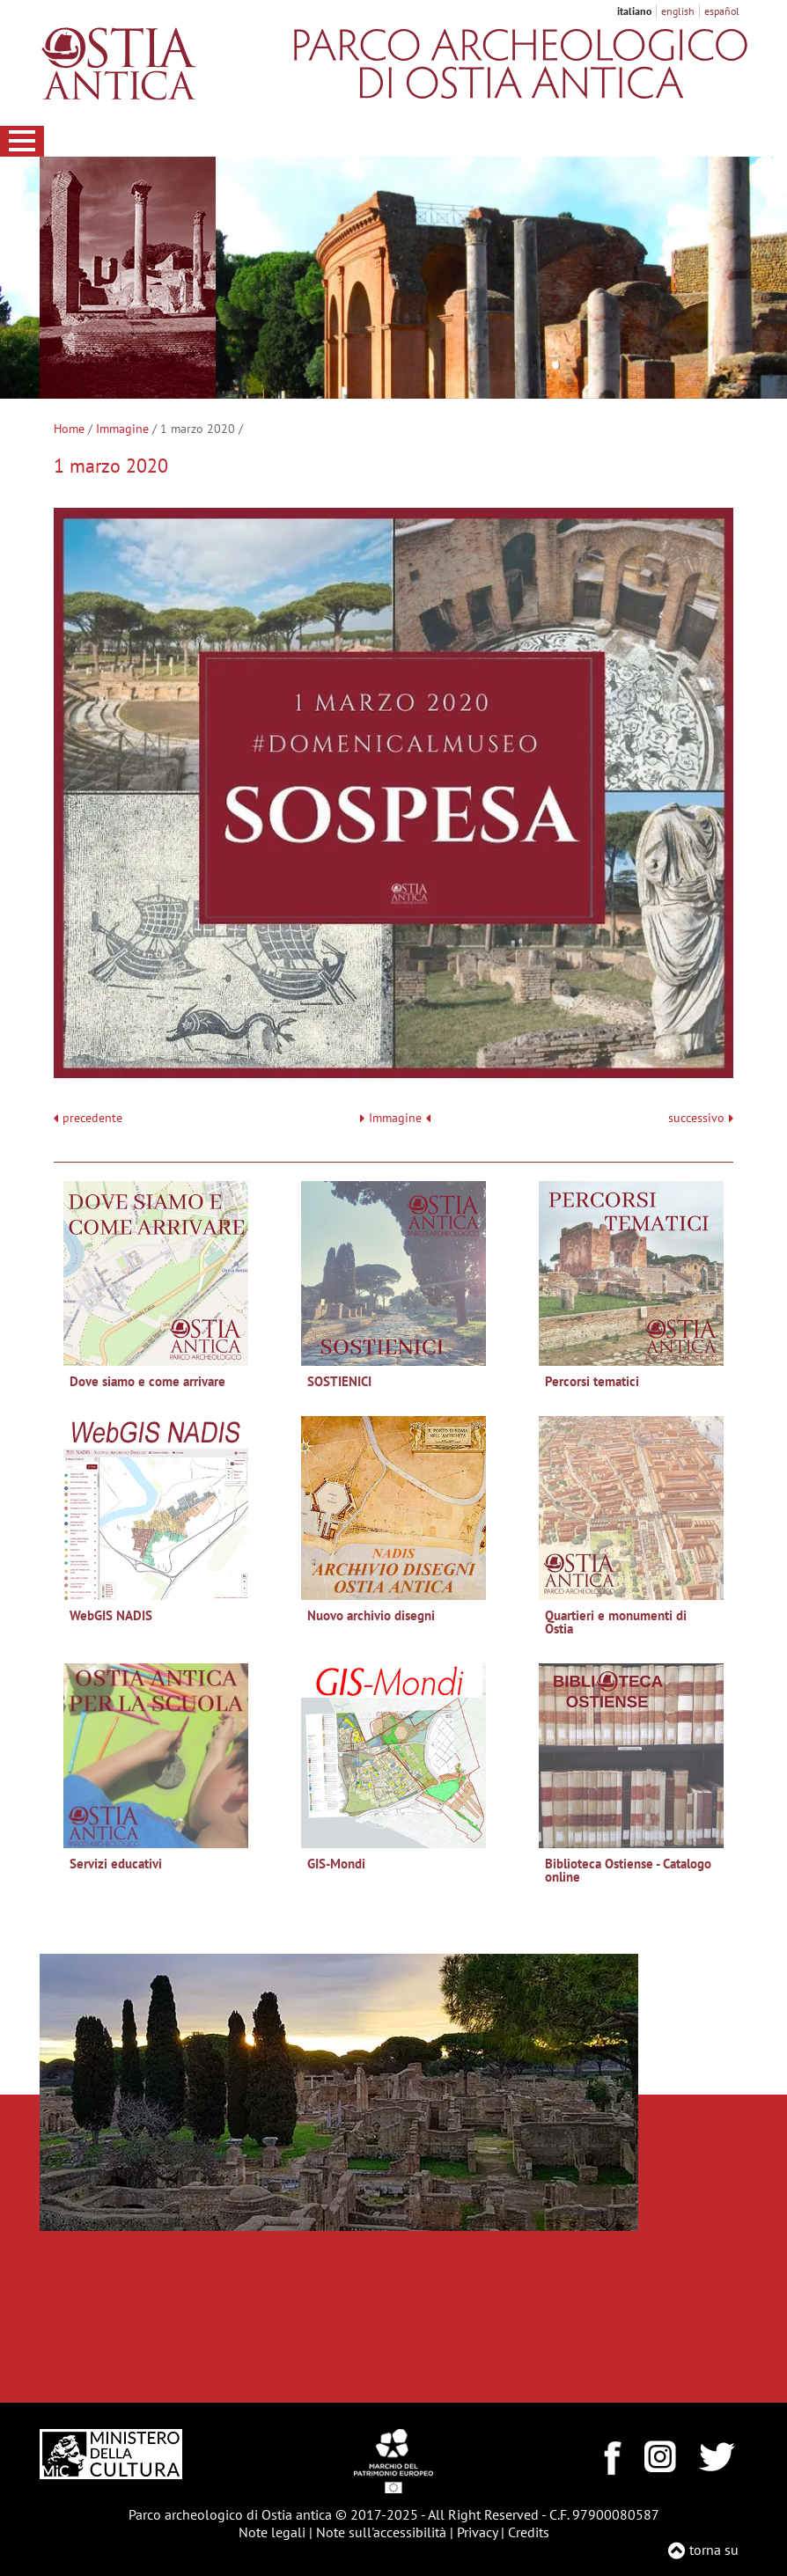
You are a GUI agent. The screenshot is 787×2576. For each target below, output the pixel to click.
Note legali (272, 2532)
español (721, 11)
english (678, 11)
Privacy (477, 2532)
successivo (700, 1118)
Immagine (122, 429)
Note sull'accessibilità (381, 2532)
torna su (714, 2549)
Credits (528, 2532)
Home (69, 429)
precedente (92, 1118)
